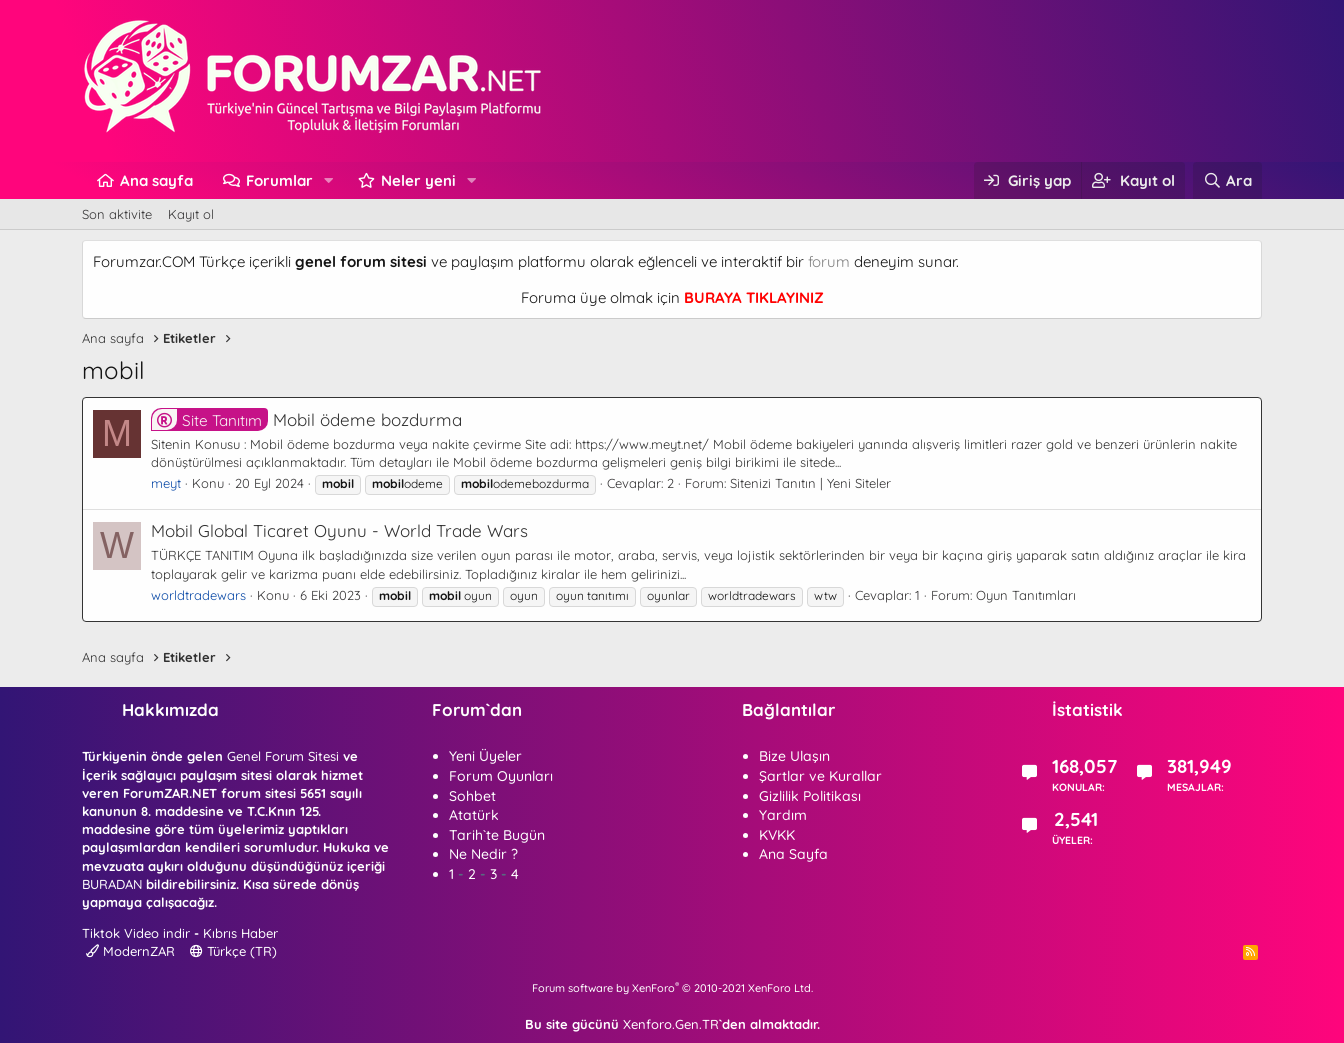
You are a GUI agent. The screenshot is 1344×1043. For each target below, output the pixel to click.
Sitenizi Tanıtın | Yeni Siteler (810, 483)
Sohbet (472, 796)
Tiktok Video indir (136, 933)
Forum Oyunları (501, 776)
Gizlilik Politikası (810, 796)
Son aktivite (117, 214)
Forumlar (279, 180)
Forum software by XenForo (672, 988)
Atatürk (474, 815)
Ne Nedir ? (483, 854)
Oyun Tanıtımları (1026, 595)
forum (829, 261)
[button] (329, 180)
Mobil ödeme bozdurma (306, 419)
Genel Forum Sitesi (283, 756)
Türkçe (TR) (233, 951)
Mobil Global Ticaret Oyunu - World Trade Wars (339, 530)
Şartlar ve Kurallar (820, 776)
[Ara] (1227, 180)
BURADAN (112, 884)
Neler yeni (418, 180)
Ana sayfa (156, 180)
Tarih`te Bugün (497, 835)
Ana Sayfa (793, 854)
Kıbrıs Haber (240, 933)
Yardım (783, 815)
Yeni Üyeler (485, 756)
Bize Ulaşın (794, 756)
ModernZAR (130, 951)
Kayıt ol (191, 214)
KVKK (777, 835)
